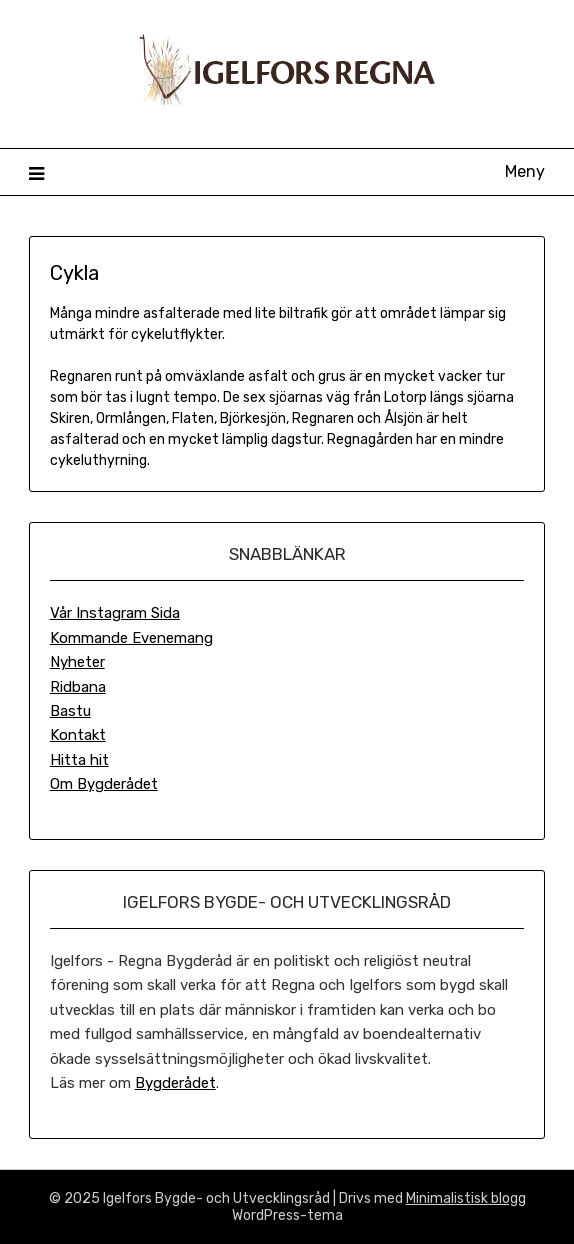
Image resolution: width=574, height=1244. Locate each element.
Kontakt (78, 735)
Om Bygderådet (104, 784)
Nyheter (77, 662)
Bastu (70, 711)
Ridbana (78, 687)
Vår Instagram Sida (115, 613)
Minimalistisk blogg (466, 1198)
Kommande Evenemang (131, 638)
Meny (525, 171)
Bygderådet (175, 1083)
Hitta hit (79, 760)
